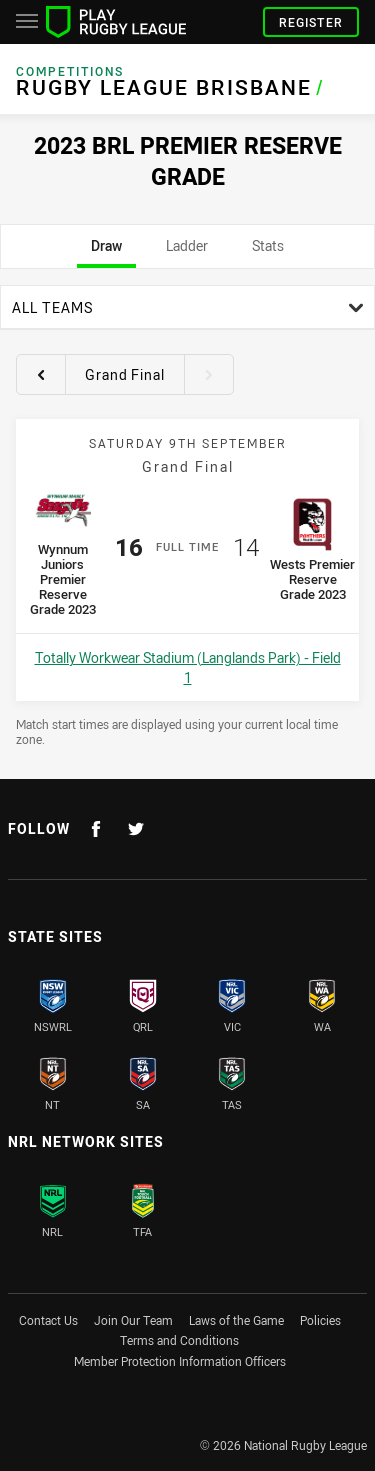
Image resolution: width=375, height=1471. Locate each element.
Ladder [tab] (187, 252)
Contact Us (48, 1320)
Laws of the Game (236, 1320)
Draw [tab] (106, 252)
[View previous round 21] (41, 374)
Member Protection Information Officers (180, 1361)
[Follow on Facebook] (96, 829)
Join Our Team (133, 1320)
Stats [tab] (268, 252)
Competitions (70, 71)
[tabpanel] (187, 516)
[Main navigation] (27, 22)
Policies (320, 1320)
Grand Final (125, 374)
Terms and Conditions (179, 1340)
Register (311, 22)
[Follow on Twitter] (136, 829)
